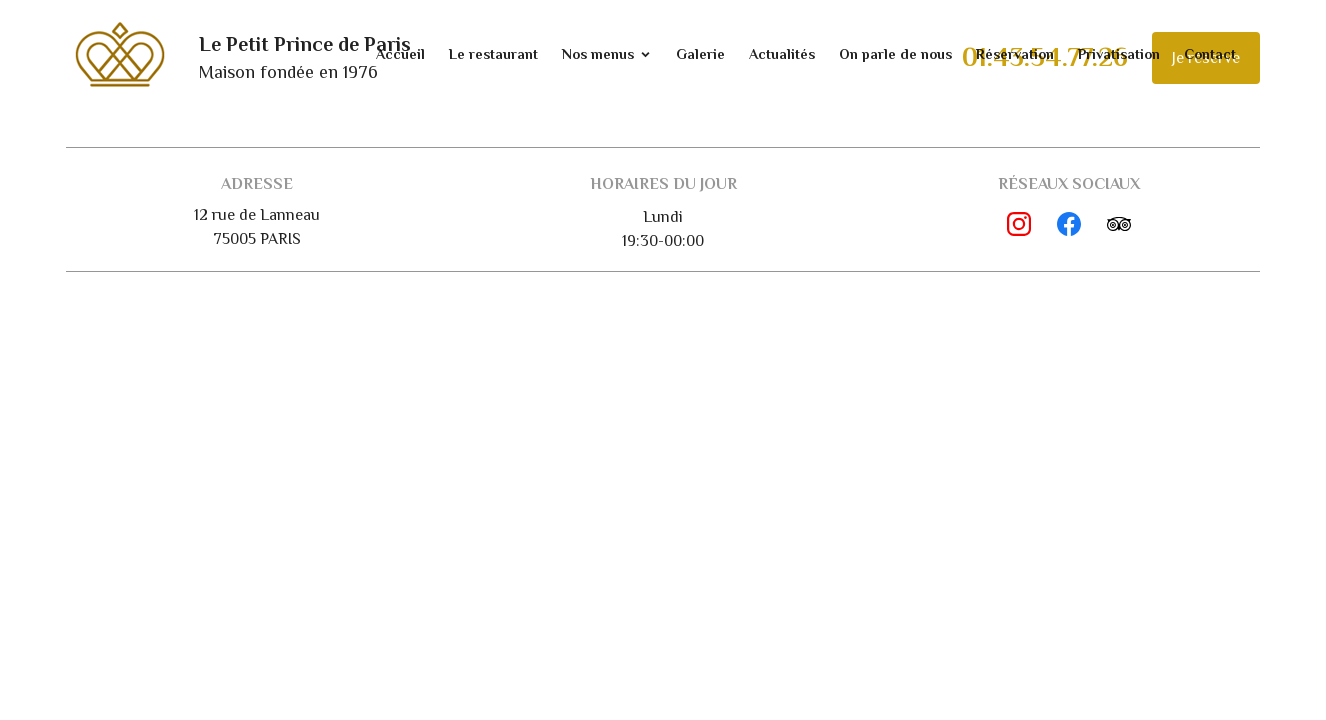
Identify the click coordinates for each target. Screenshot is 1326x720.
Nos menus (598, 54)
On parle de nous (895, 54)
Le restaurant (493, 54)
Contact (1210, 54)
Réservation (1015, 54)
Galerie (700, 54)
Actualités (782, 54)
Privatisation (1119, 54)
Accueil (400, 54)
